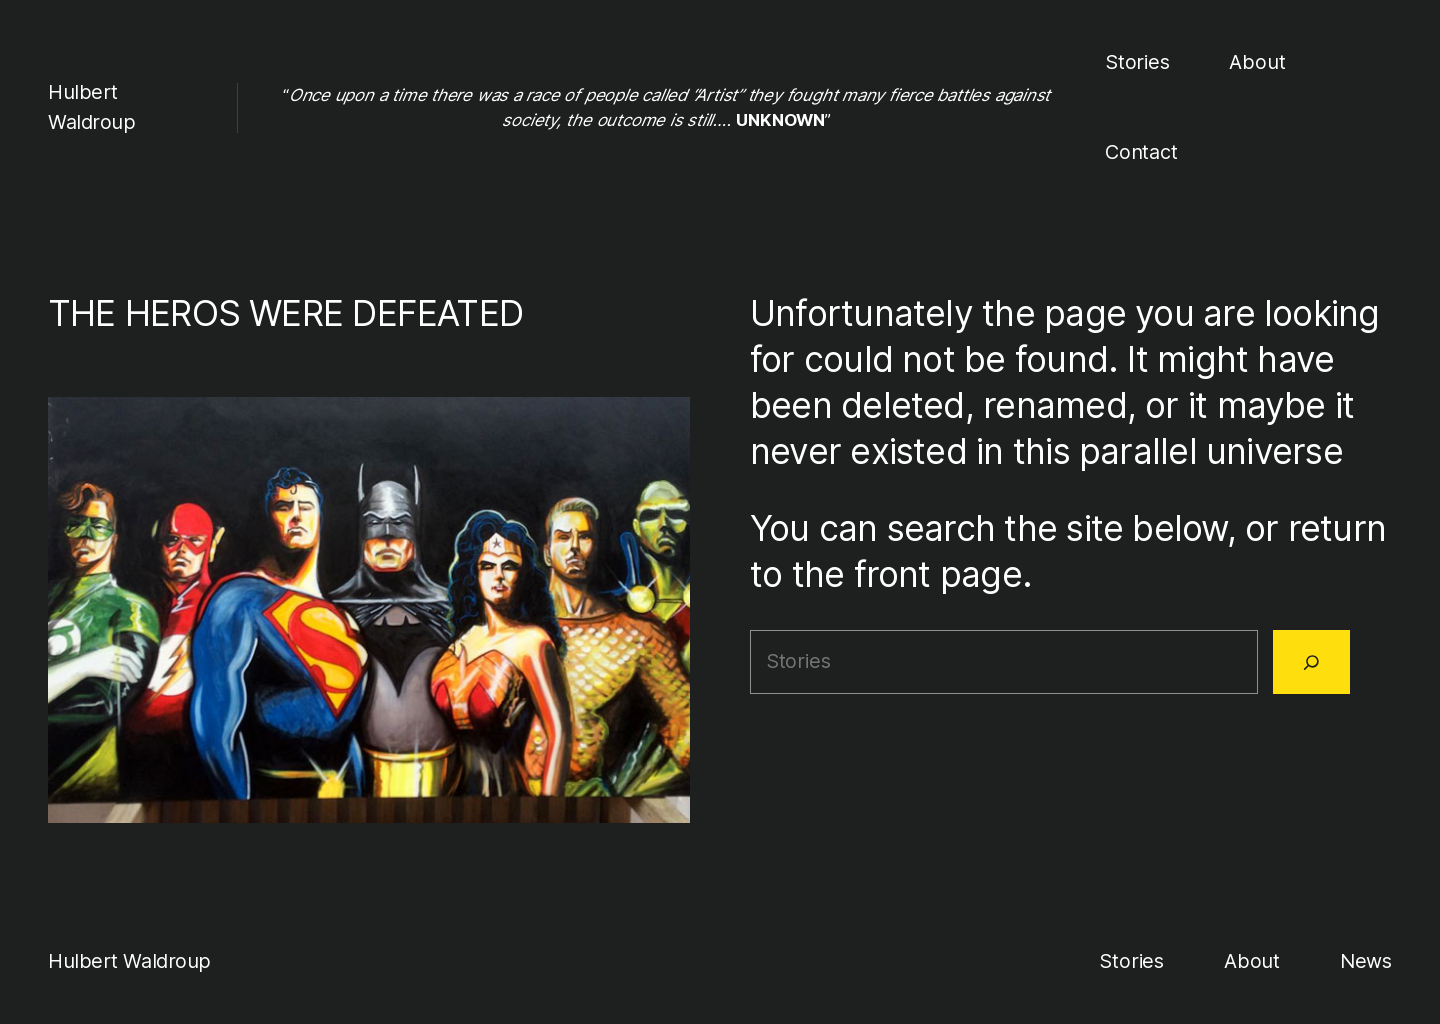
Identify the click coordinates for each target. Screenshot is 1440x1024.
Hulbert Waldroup (129, 961)
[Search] (1311, 662)
